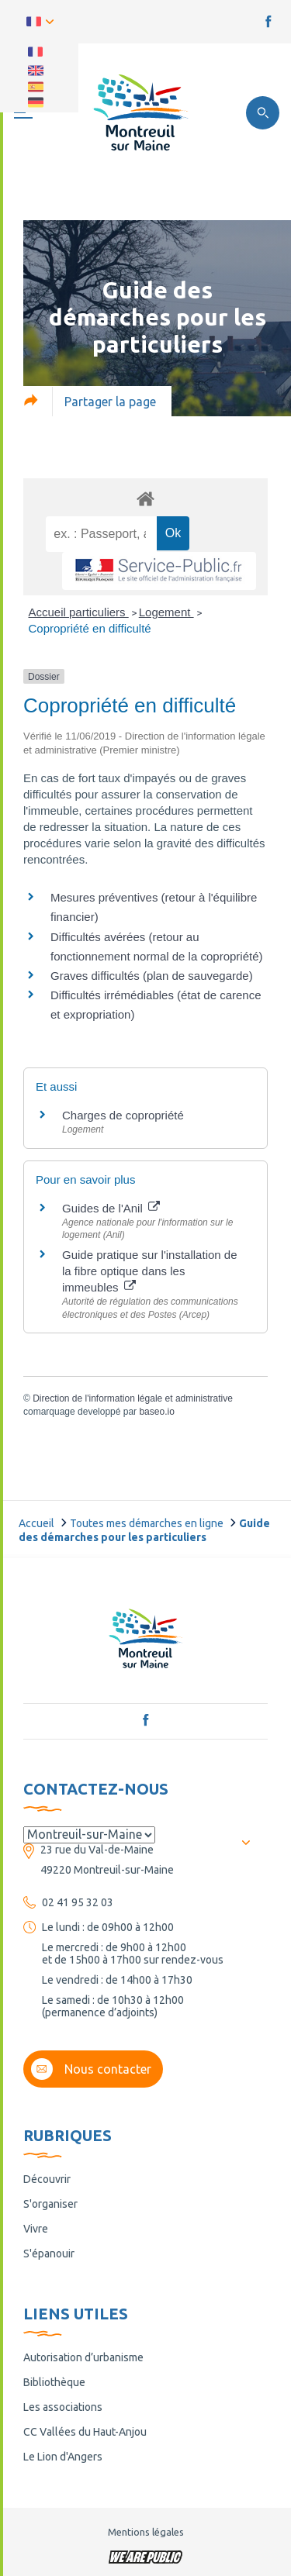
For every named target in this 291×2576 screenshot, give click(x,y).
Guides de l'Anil (111, 1208)
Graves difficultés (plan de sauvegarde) (151, 975)
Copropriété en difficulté (90, 628)
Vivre (35, 2229)
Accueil (36, 1523)
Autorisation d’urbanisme (83, 2357)
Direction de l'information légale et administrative (133, 1398)
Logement (166, 612)
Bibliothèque (54, 2382)
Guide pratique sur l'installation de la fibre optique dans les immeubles (149, 1271)
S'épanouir (48, 2253)
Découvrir (47, 2179)
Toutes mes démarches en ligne (146, 1523)
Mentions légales (146, 2531)
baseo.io (156, 1411)
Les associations (62, 2407)
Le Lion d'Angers (62, 2456)
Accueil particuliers (79, 612)
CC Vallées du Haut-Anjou (85, 2432)
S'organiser (50, 2204)
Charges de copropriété (123, 1115)
